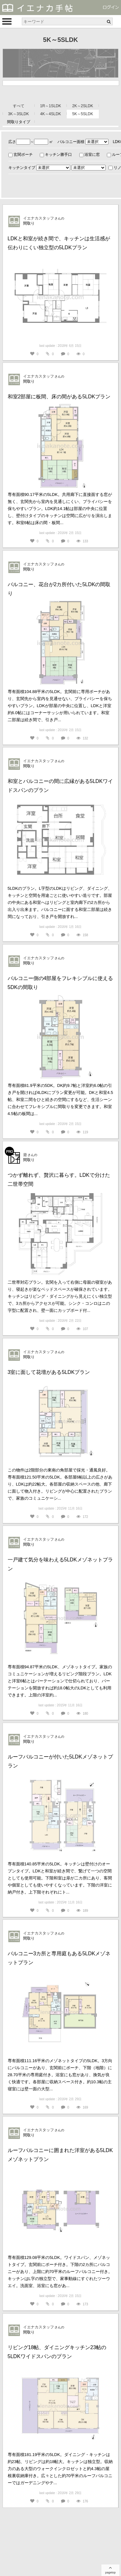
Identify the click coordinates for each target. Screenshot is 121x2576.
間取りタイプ (18, 122)
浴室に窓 (92, 154)
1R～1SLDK (50, 106)
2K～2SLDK (82, 106)
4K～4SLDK (50, 114)
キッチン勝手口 (58, 154)
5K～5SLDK (82, 114)
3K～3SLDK (18, 114)
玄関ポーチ (23, 154)
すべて (18, 106)
